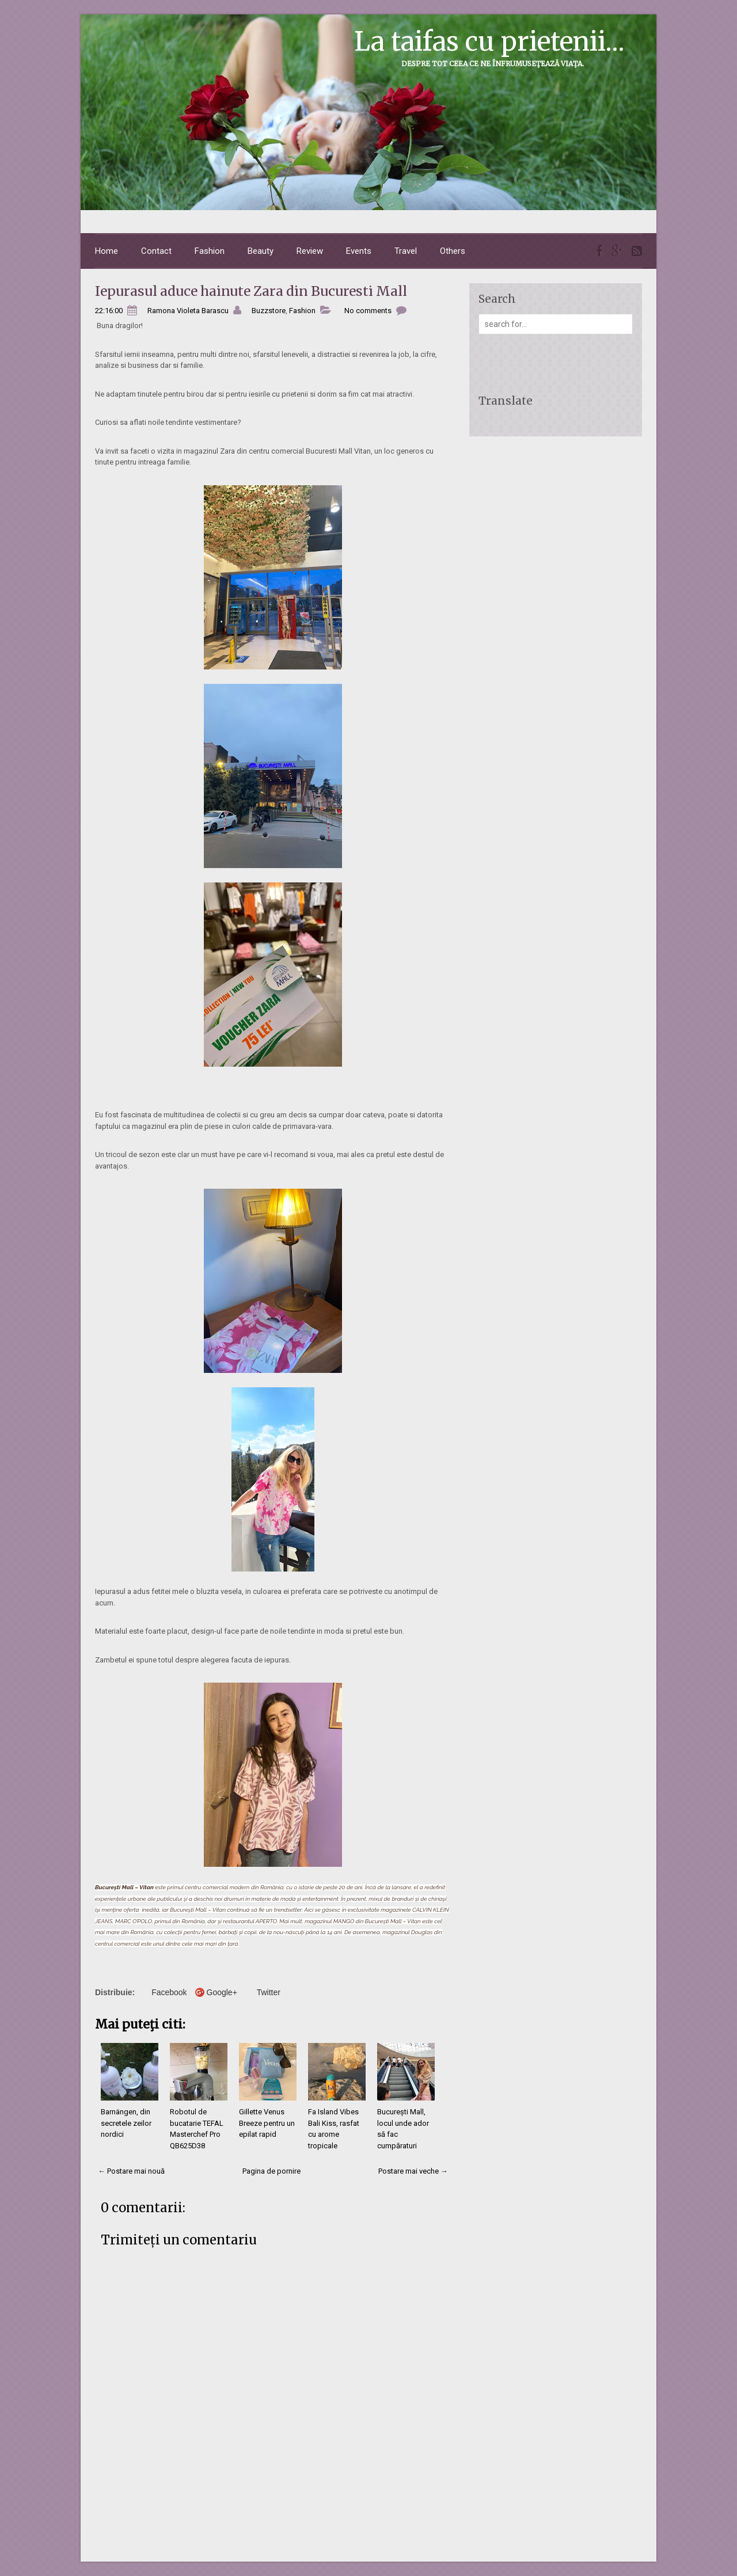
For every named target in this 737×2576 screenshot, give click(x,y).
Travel (405, 251)
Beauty (260, 251)
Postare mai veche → (413, 2171)
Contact (156, 251)
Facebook (169, 1992)
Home (106, 251)
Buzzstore (269, 310)
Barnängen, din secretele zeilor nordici (126, 2123)
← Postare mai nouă (131, 2171)
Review (310, 251)
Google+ (222, 1992)
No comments (368, 310)
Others (452, 251)
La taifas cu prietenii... (489, 41)
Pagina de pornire (271, 2171)
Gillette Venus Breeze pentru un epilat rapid (267, 2123)
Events (358, 251)
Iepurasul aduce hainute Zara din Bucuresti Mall (251, 291)
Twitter (268, 1992)
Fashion (210, 251)
